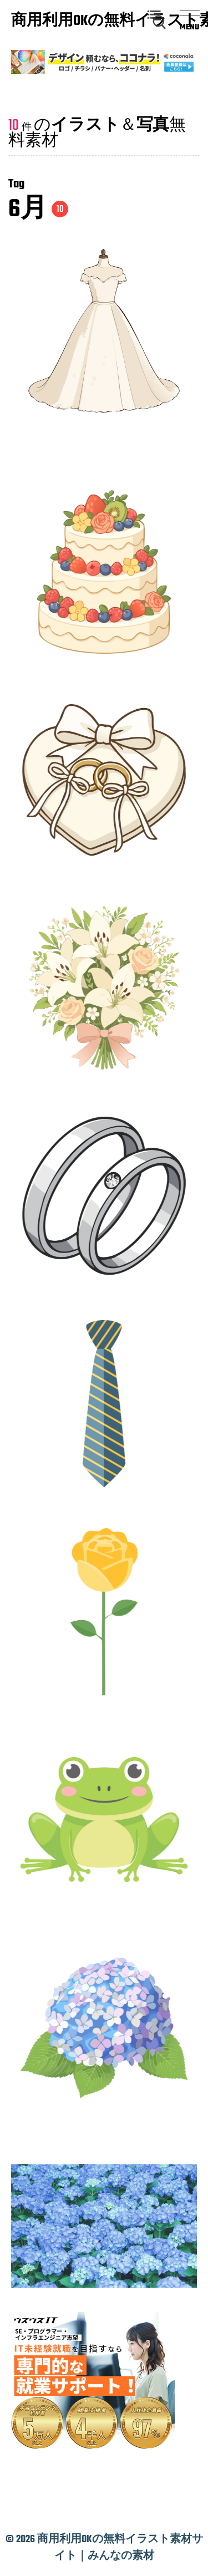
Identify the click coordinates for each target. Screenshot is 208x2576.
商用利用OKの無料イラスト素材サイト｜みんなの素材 (63, 21)
